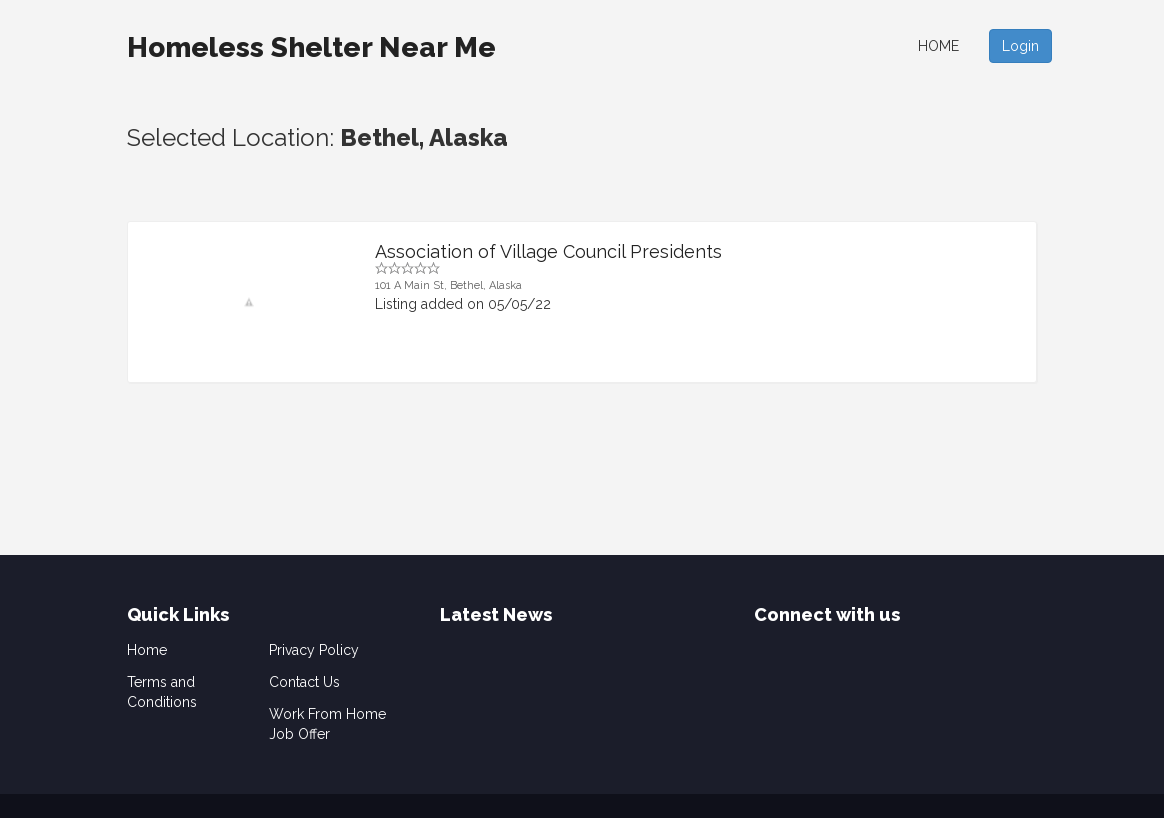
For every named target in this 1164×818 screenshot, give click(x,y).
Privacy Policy (314, 650)
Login (1020, 46)
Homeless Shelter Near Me (311, 47)
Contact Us (304, 682)
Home (938, 46)
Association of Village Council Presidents (548, 251)
